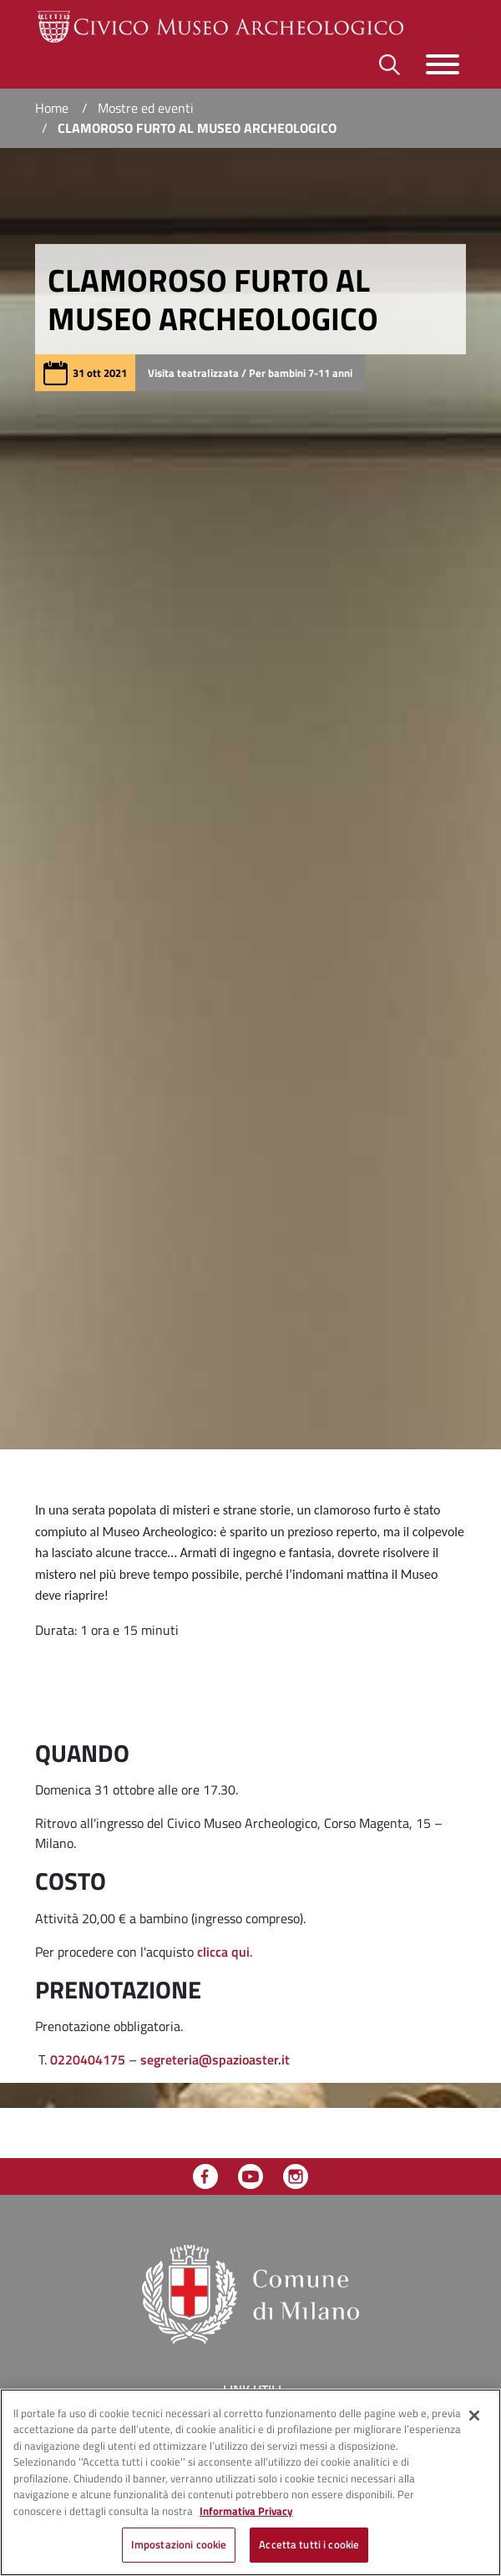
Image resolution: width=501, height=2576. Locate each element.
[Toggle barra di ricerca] (389, 64)
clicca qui (223, 1952)
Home (51, 108)
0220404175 (87, 2059)
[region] (250, 2482)
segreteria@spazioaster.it (215, 2059)
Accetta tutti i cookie (309, 2544)
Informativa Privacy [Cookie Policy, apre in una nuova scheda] (246, 2510)
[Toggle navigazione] (442, 64)
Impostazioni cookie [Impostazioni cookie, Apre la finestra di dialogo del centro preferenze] (178, 2544)
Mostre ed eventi (146, 108)
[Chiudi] (474, 2415)
